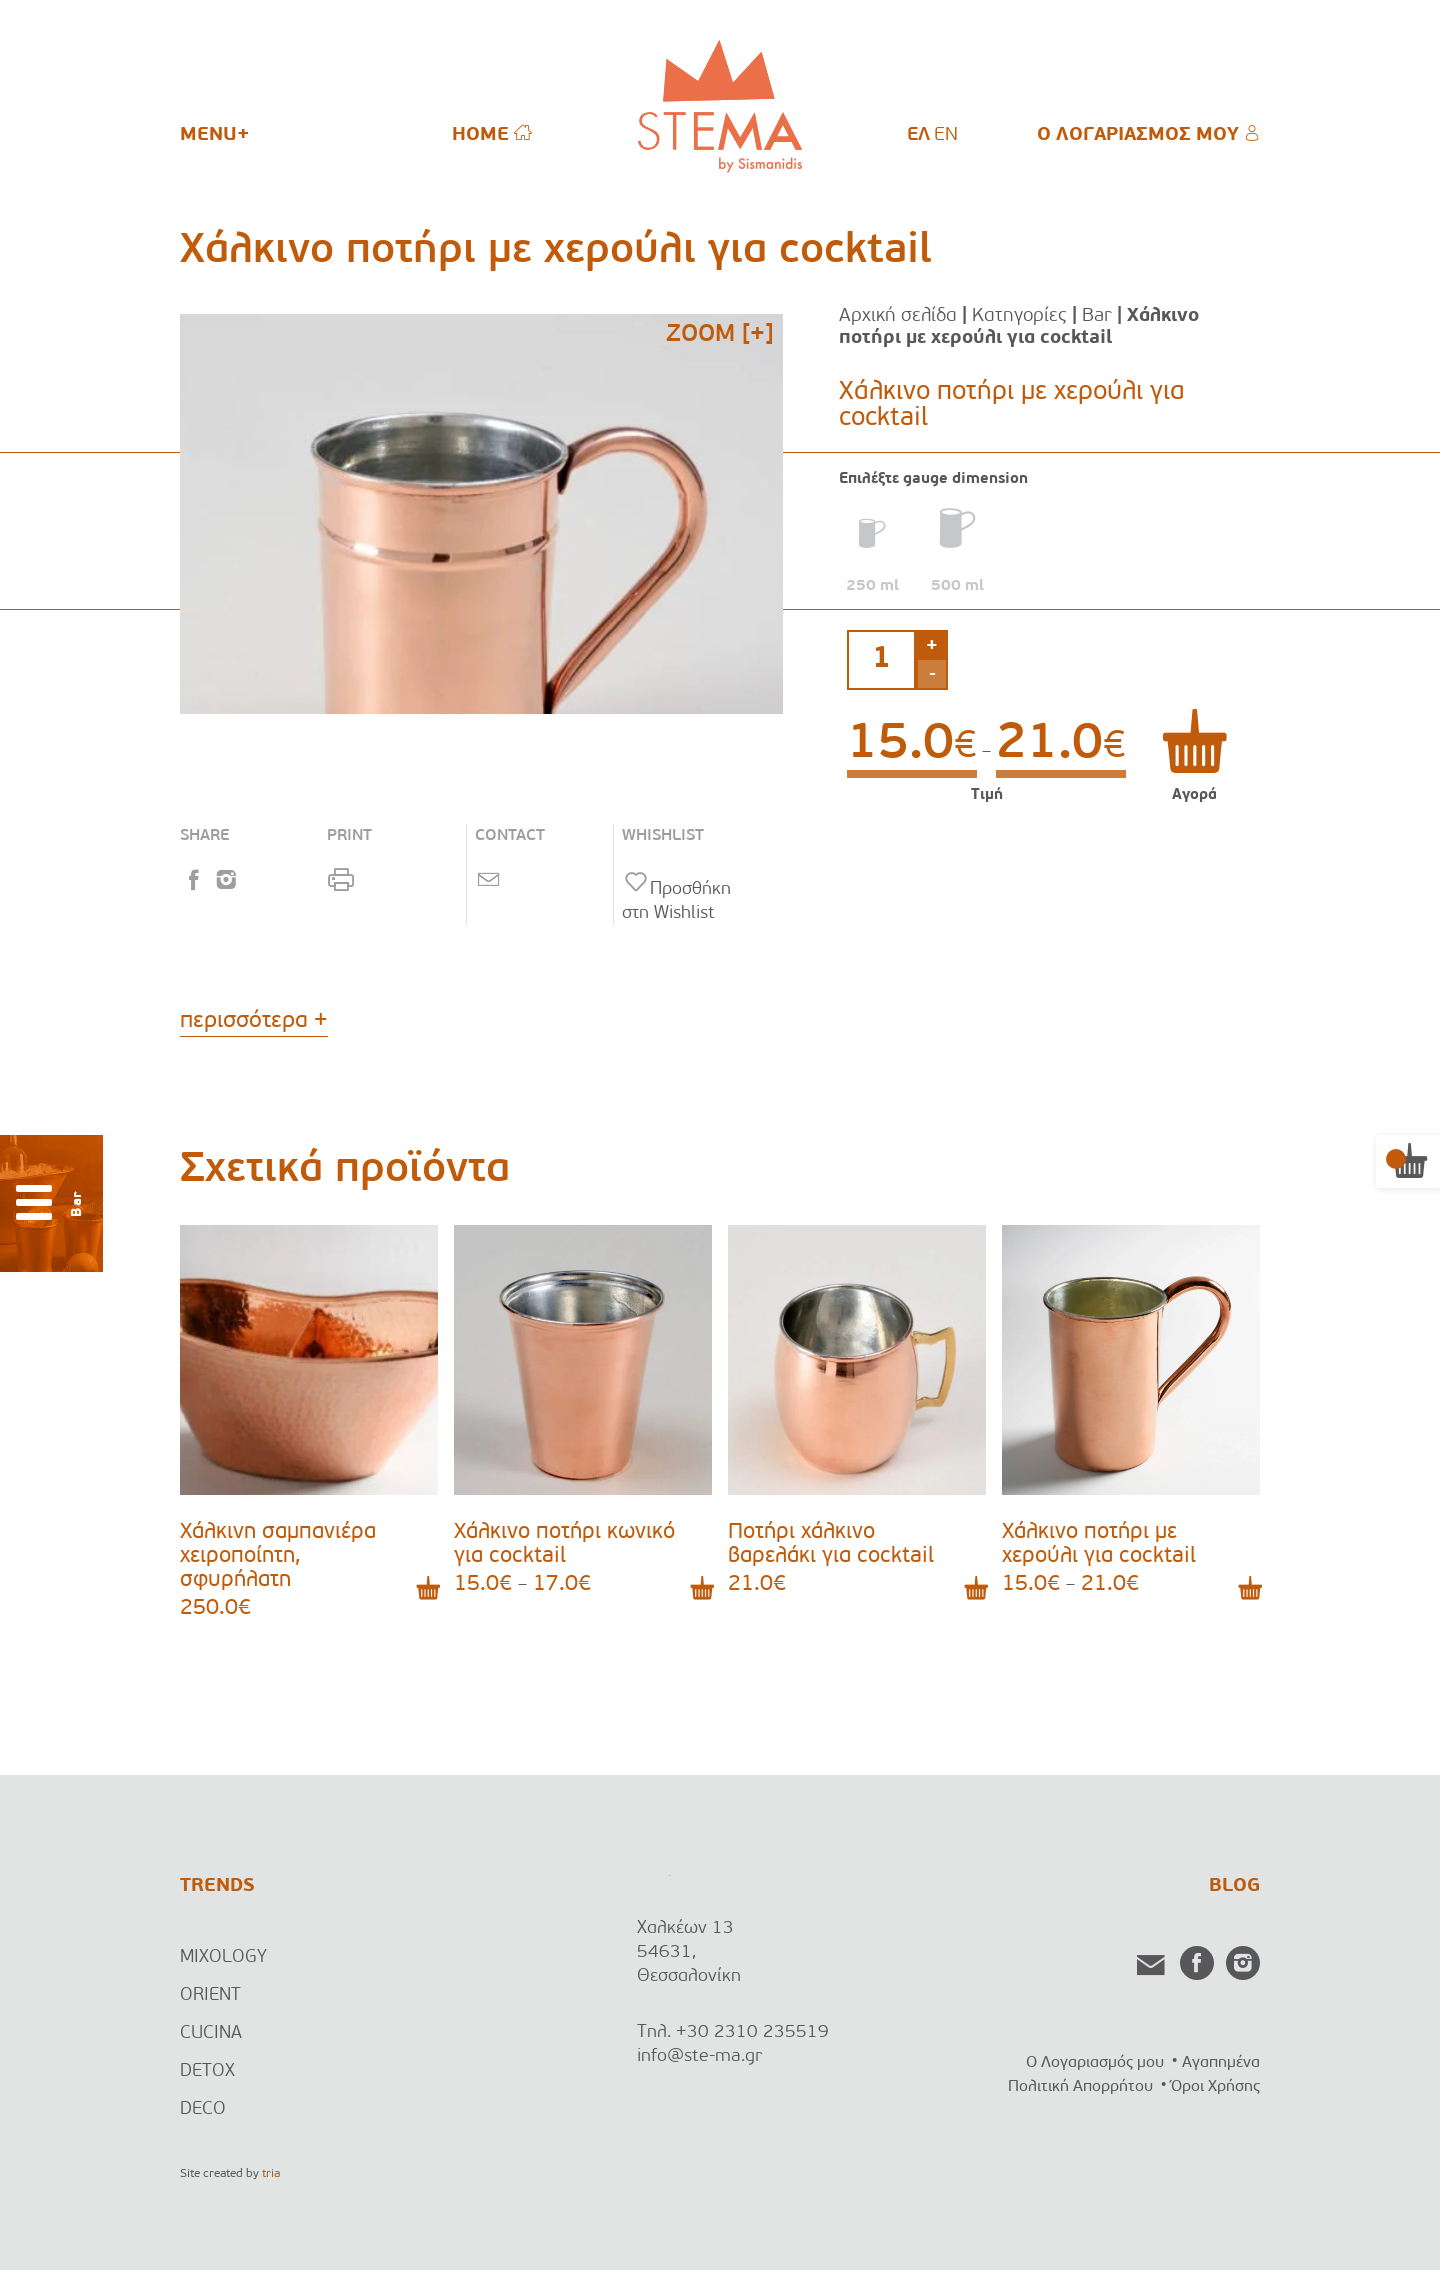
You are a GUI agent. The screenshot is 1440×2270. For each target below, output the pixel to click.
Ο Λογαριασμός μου (1095, 2063)
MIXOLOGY (223, 1957)
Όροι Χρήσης (1215, 2087)
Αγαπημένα (1221, 2063)
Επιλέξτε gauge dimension (933, 479)
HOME (492, 134)
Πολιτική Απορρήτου (1080, 2087)
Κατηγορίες (1019, 316)
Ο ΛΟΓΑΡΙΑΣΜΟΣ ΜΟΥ (1148, 134)
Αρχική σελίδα (898, 316)
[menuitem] (918, 136)
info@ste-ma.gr (699, 2056)
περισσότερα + (254, 1021)
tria (271, 2174)
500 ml (957, 586)
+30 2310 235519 (752, 2032)
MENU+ (214, 135)
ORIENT (210, 1995)
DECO (203, 2109)
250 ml (872, 586)
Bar (1097, 316)
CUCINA (211, 2033)
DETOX (207, 2071)
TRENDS (217, 1886)
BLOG (1234, 1886)
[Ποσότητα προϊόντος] (881, 660)
